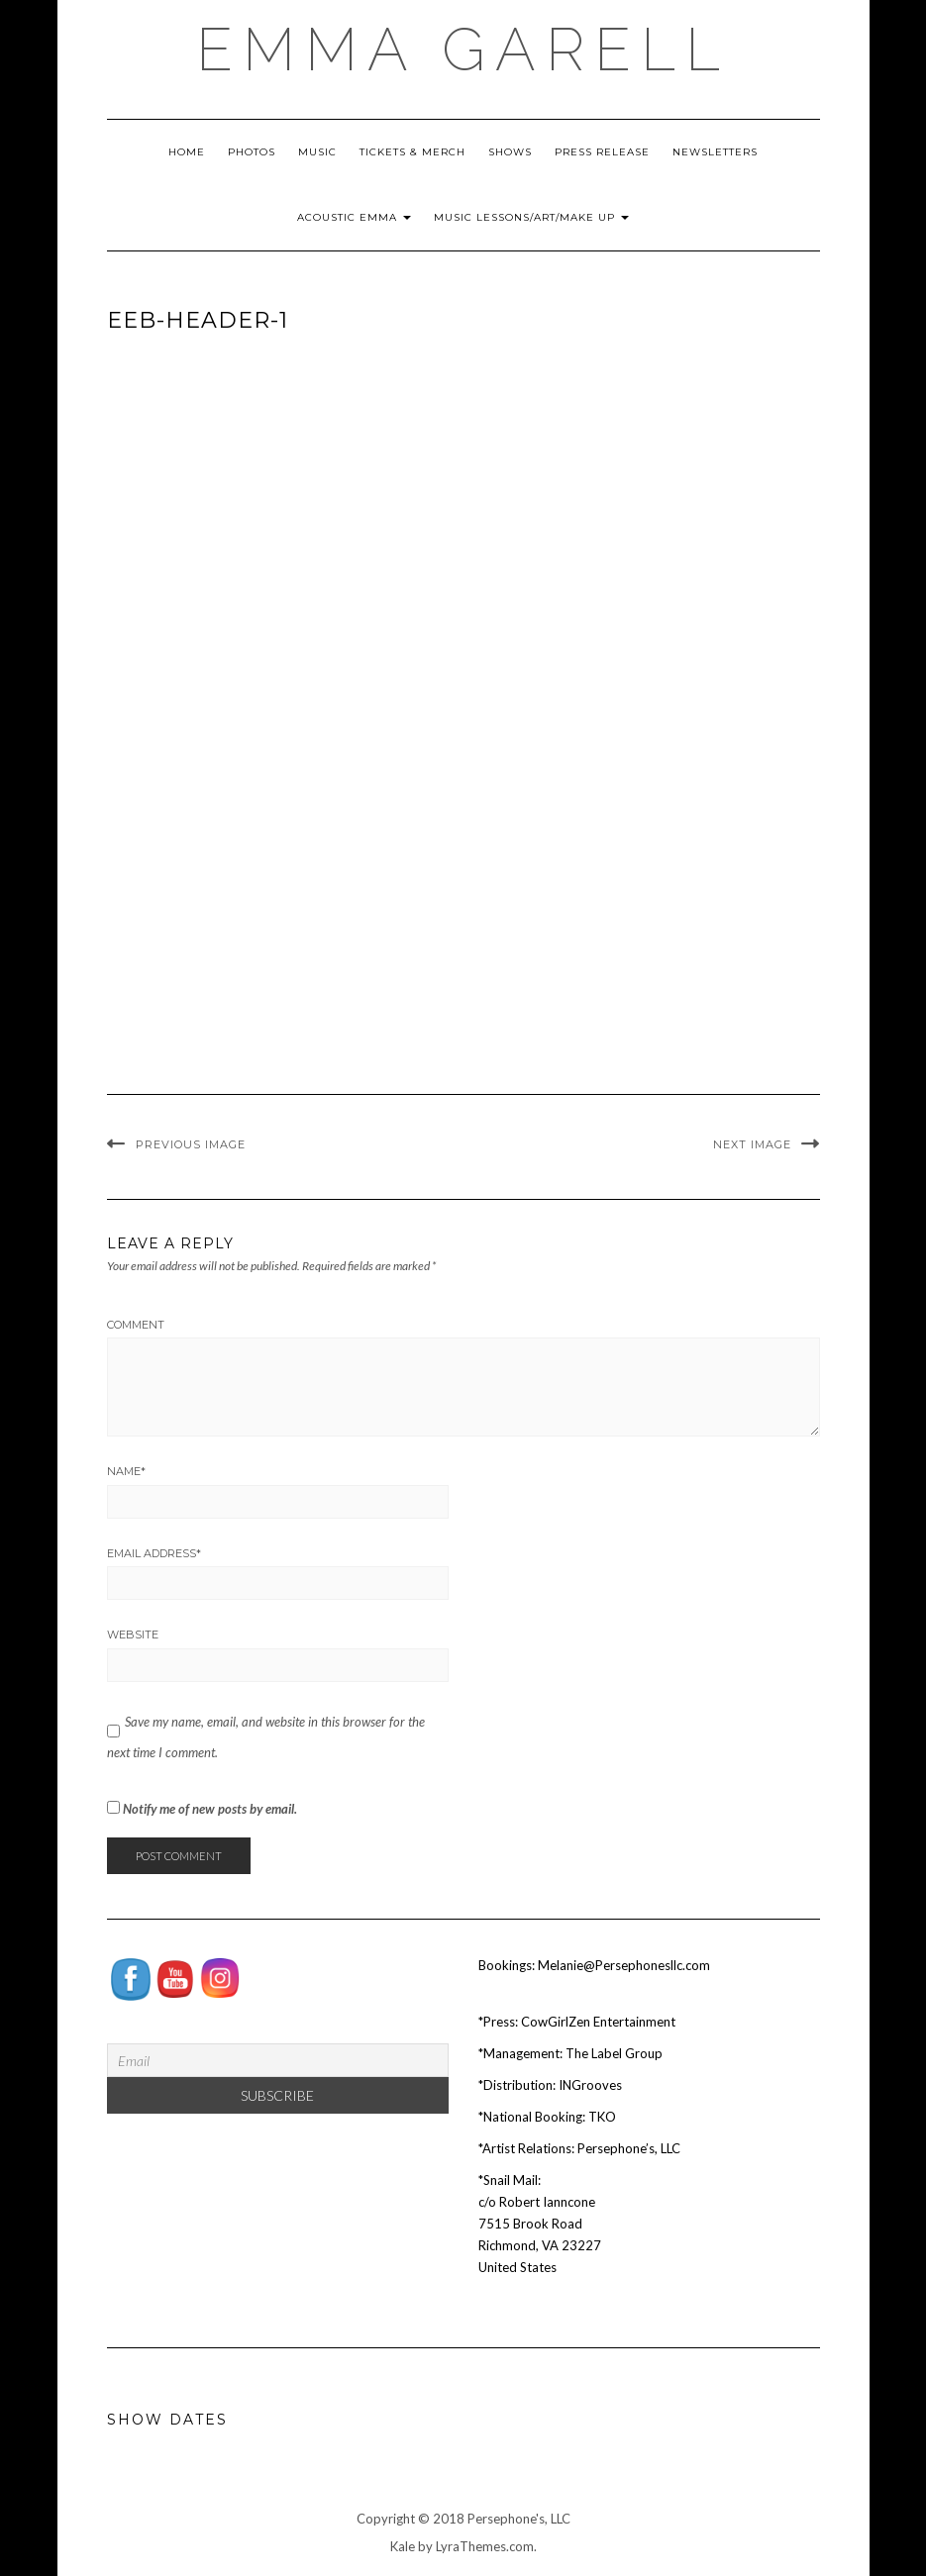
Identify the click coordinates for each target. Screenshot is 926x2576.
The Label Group (614, 2053)
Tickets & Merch (412, 152)
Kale (402, 2546)
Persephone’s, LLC (628, 2148)
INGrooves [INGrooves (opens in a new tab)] (590, 2085)
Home (186, 152)
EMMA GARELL (463, 49)
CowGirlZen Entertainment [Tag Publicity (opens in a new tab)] (598, 2022)
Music (317, 152)
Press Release (602, 152)
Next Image (752, 1144)
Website (132, 1634)
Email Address (154, 1553)
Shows (510, 152)
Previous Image (191, 1144)
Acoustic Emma (354, 217)
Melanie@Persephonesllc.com (624, 1965)
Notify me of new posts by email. (210, 1809)
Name (126, 1471)
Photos (251, 152)
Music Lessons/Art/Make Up (531, 217)
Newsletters (715, 152)
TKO (602, 2117)
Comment (135, 1325)
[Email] (278, 2060)
